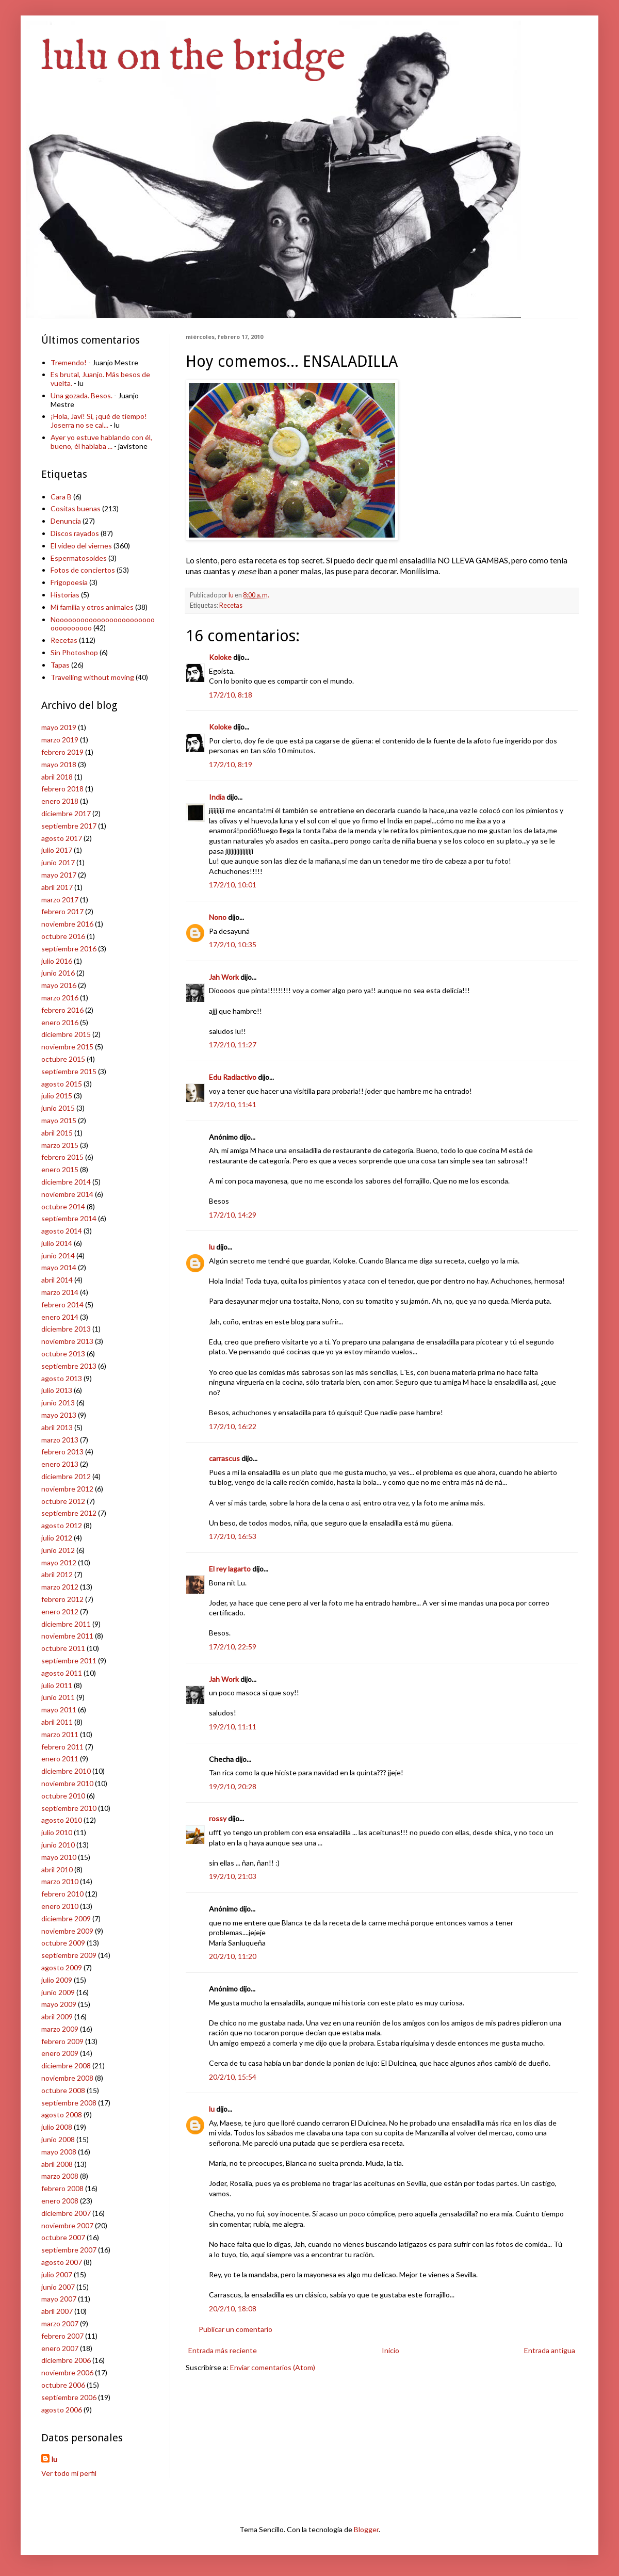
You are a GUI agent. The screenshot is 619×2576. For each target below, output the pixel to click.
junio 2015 (58, 1108)
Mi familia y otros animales (92, 607)
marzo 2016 (59, 997)
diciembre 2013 (66, 1328)
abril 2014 (57, 1279)
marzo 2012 (59, 1586)
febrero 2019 (62, 752)
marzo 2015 (59, 1145)
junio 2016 (58, 972)
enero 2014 (59, 1317)
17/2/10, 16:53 (232, 1536)
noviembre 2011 (67, 1635)
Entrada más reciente (222, 2350)
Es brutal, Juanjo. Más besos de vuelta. (100, 378)
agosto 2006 (61, 2409)
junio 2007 (58, 2286)
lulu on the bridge (193, 58)
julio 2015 (56, 1095)
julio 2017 (56, 850)
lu (212, 1246)
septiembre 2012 (68, 1513)
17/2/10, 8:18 (230, 694)
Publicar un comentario (235, 2329)
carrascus (224, 1458)
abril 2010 (57, 1869)
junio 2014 (58, 1255)
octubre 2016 (63, 936)
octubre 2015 (63, 1059)
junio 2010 (58, 1844)
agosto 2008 (61, 2114)
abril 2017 (57, 887)
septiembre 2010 (68, 1808)
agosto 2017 (61, 838)
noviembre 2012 (67, 1488)
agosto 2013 (61, 1378)
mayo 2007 (58, 2298)
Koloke (220, 657)
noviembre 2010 (67, 1783)
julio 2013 (56, 1390)
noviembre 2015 (67, 1046)
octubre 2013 (63, 1353)
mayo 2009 (58, 2004)
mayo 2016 (58, 985)
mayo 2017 (58, 874)
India (217, 796)
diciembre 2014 (66, 1181)
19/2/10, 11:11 (232, 1726)
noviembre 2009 (67, 1930)
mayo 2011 (58, 1709)
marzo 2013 (59, 1439)
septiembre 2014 (68, 1218)
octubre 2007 (63, 2237)
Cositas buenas (76, 508)
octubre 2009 (63, 1942)
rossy (217, 1818)
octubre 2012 (63, 1501)
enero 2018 (59, 801)
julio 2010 (56, 1832)
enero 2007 (59, 2348)
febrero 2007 (62, 2335)
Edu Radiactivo (232, 1077)
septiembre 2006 (68, 2397)
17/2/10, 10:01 (232, 884)
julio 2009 (56, 1979)
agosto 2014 (61, 1230)
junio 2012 (58, 1550)
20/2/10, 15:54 (232, 2076)
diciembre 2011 (66, 1623)
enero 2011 (59, 1758)
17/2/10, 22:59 (232, 1646)
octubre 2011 (63, 1648)
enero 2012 (59, 1611)
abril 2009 (57, 2016)
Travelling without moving (92, 677)
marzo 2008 (59, 2176)
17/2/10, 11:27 (232, 1044)
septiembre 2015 (68, 1071)
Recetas (230, 605)
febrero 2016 (62, 1010)
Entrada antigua (549, 2350)
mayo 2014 (58, 1267)
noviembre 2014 (67, 1194)
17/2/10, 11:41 (232, 1104)
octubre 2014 (63, 1206)
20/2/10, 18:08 (232, 2308)
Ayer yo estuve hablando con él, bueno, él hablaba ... (101, 441)
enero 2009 (59, 2053)
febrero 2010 (62, 1893)
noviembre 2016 (67, 923)
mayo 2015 (58, 1120)
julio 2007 (56, 2274)
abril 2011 (57, 1722)
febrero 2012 (62, 1599)
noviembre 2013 (67, 1341)
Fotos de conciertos (83, 569)
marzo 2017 (59, 899)
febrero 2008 (62, 2188)
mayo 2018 (58, 764)
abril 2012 (57, 1574)
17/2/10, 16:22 (232, 1426)
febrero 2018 (62, 788)
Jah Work (224, 977)
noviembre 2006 (67, 2372)
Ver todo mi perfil (68, 2473)
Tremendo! (69, 362)
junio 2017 (58, 862)
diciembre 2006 (66, 2360)
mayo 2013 (58, 1415)
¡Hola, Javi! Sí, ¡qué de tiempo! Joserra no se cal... (99, 420)
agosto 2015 (61, 1083)
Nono (217, 917)
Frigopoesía (69, 582)
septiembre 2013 (68, 1366)
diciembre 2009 (66, 1918)
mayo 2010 (58, 1857)
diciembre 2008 (66, 2065)
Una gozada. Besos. (81, 395)
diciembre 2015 (66, 1034)
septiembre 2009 (68, 1955)
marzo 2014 (59, 1292)
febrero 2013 (62, 1451)
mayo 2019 (58, 727)
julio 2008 (56, 2127)
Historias (65, 594)
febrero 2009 (62, 2041)
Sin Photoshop (74, 652)
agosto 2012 (61, 1525)
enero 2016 (59, 1022)
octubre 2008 (63, 2090)
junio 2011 (58, 1697)
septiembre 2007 (68, 2249)
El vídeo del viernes (81, 545)
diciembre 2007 (66, 2213)
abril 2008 (57, 2164)
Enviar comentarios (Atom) (272, 2367)
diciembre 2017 (66, 813)
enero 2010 (59, 1906)
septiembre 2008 (68, 2102)
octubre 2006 (63, 2384)
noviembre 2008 (67, 2077)
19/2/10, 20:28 (232, 1786)
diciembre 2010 (66, 1771)
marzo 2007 (59, 2323)
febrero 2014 (62, 1304)
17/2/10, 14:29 (232, 1214)
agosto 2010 (61, 1820)
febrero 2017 (62, 911)
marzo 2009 (59, 2028)
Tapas (60, 664)
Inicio (390, 2350)
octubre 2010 (63, 1795)
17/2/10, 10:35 (232, 944)
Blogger (366, 2529)
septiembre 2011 (68, 1660)
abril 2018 (57, 776)
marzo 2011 (59, 1734)
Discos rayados (75, 533)
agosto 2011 (61, 1672)
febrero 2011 (62, 1746)
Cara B (61, 496)
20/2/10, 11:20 (232, 1956)
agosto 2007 (61, 2262)
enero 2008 (59, 2200)
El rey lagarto (230, 1568)
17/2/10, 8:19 (230, 764)
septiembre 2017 (68, 825)
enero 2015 (59, 1169)
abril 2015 (57, 1132)
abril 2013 (57, 1427)
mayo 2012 (58, 1562)
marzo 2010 (59, 1881)
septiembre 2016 (68, 948)
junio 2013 (58, 1402)
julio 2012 (56, 1537)
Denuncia (66, 520)
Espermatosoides (79, 558)
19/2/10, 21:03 (232, 1876)
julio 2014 (56, 1243)
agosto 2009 (61, 1967)
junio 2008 (58, 2139)
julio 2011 (56, 1685)
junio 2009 (58, 1992)
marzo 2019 (59, 739)
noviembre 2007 (67, 2225)
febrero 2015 (62, 1157)
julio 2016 (56, 961)
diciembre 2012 (66, 1476)
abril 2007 (57, 2311)
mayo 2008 (58, 2151)
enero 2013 (59, 1464)
